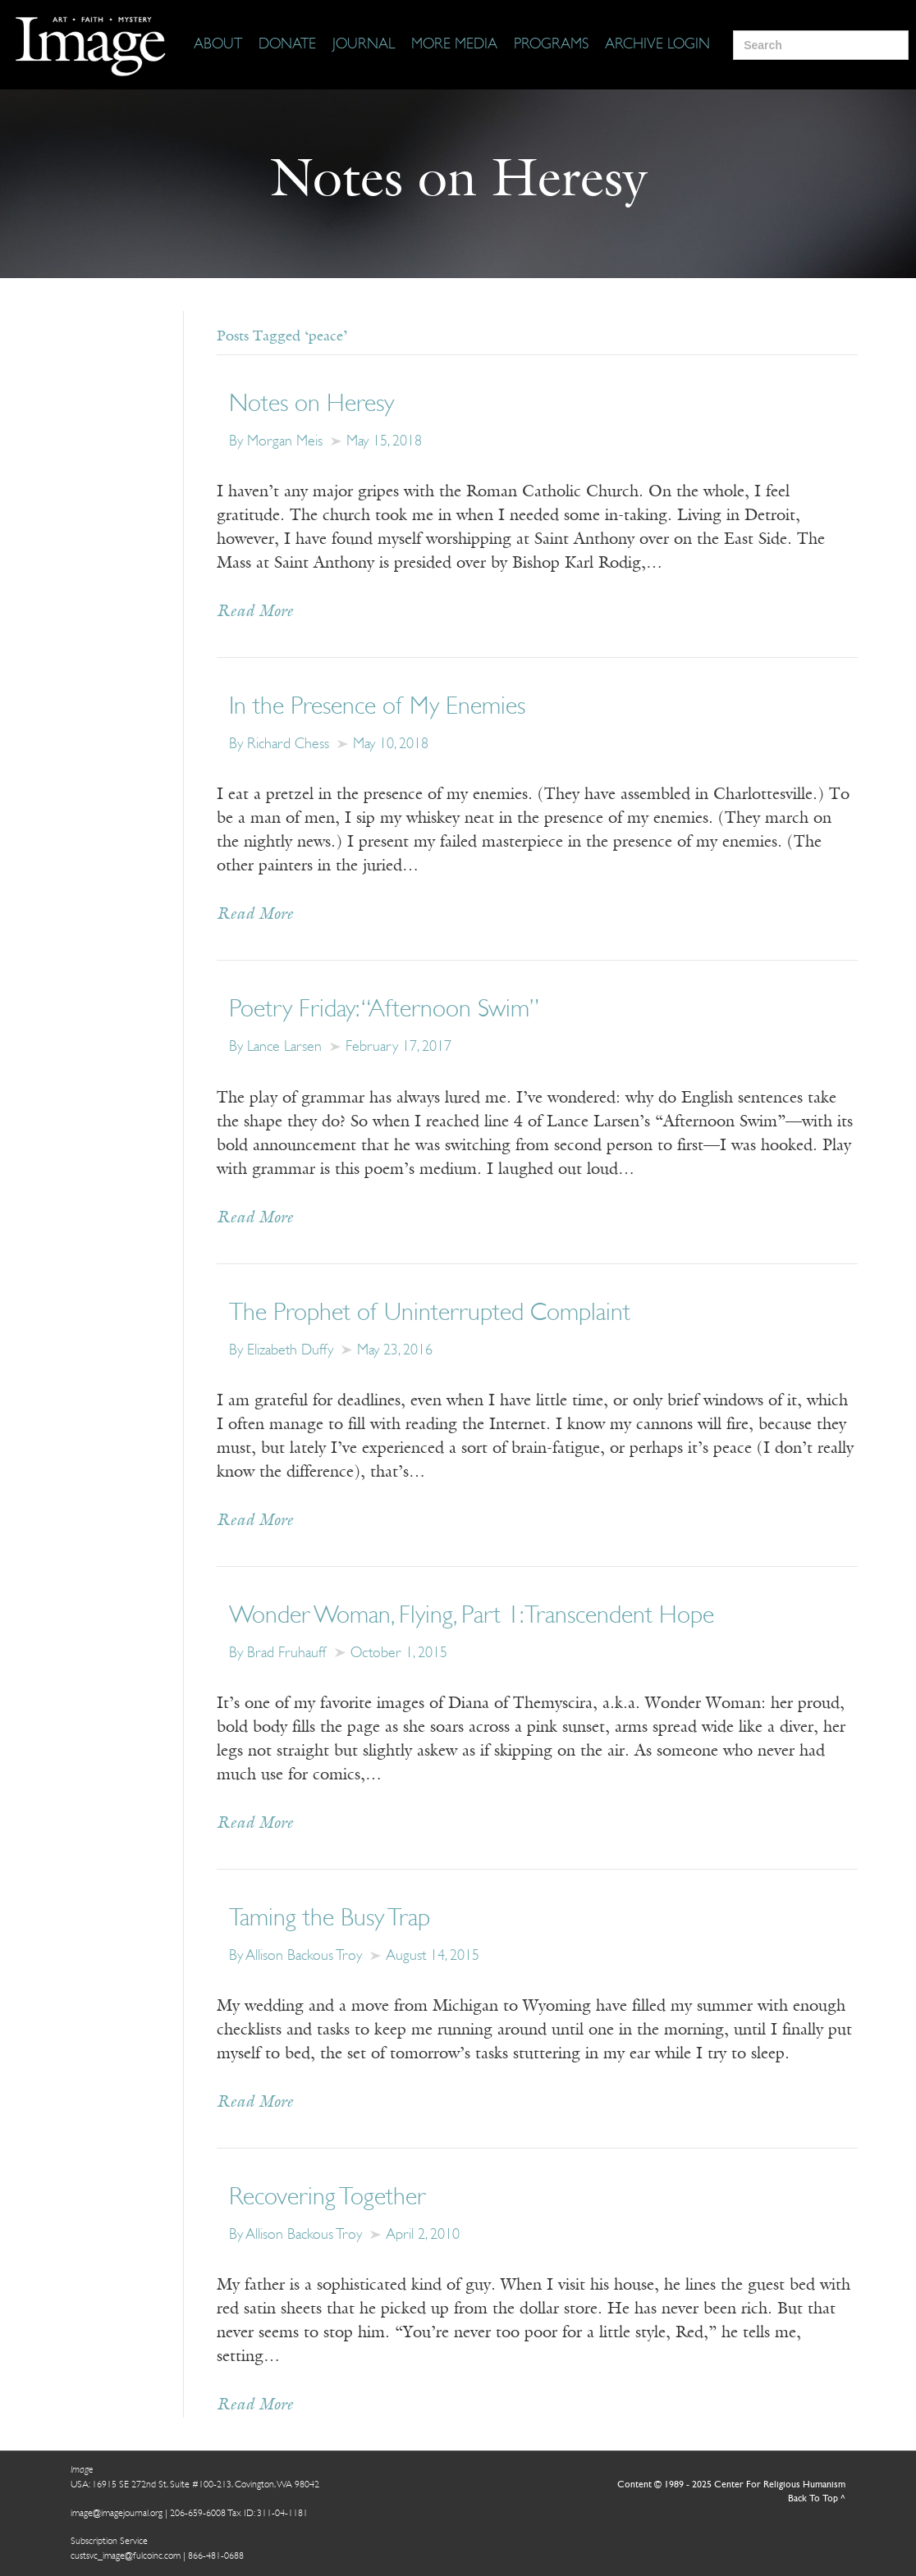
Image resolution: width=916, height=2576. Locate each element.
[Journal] (363, 45)
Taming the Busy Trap (329, 1919)
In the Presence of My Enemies (377, 707)
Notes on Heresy (311, 405)
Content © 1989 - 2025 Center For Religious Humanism (731, 2485)
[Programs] (551, 45)
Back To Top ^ (816, 2499)
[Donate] (287, 45)
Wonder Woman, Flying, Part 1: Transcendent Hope (471, 1616)
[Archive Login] (657, 45)
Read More (255, 612)
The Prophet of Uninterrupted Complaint (429, 1314)
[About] (217, 45)
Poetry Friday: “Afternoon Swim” (384, 1010)
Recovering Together (327, 2198)
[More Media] (454, 45)
